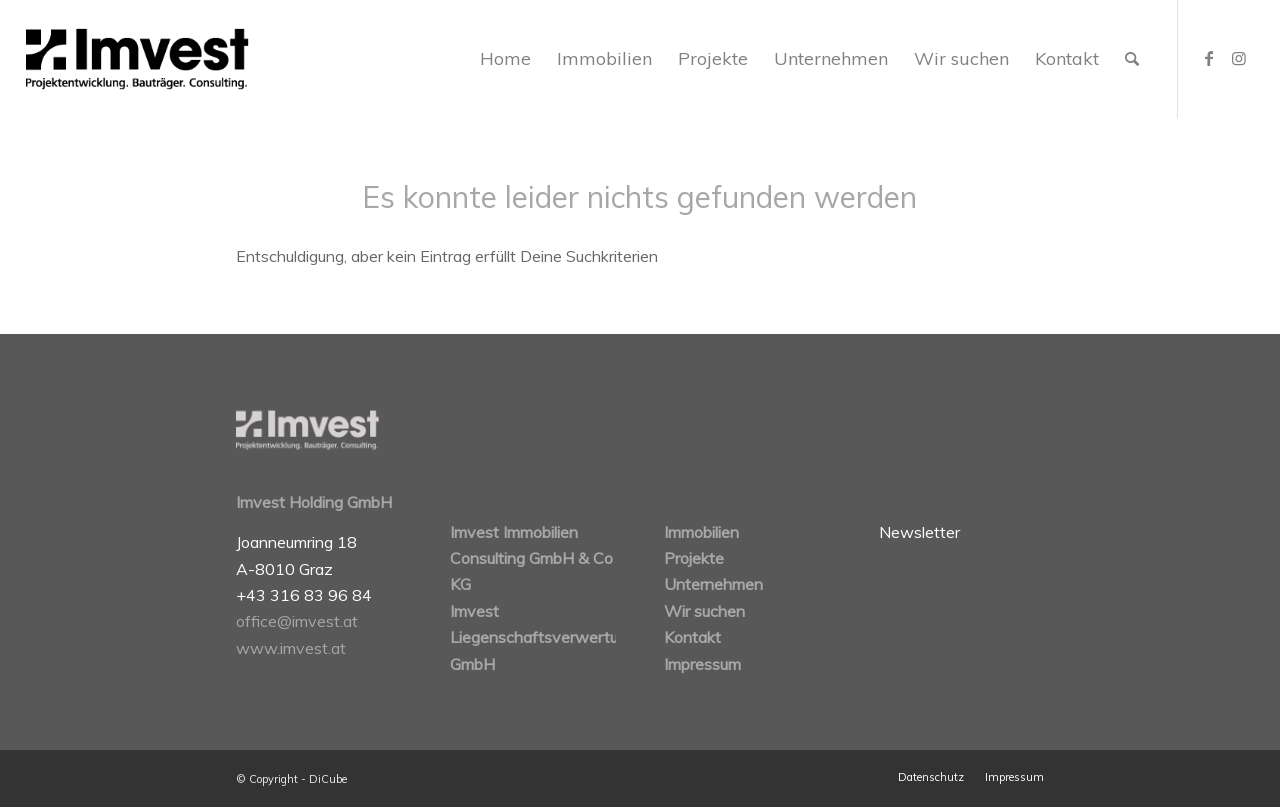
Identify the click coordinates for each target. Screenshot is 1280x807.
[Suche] (1132, 59)
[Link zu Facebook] (1209, 58)
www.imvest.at (291, 648)
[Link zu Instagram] (1239, 58)
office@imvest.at (297, 621)
